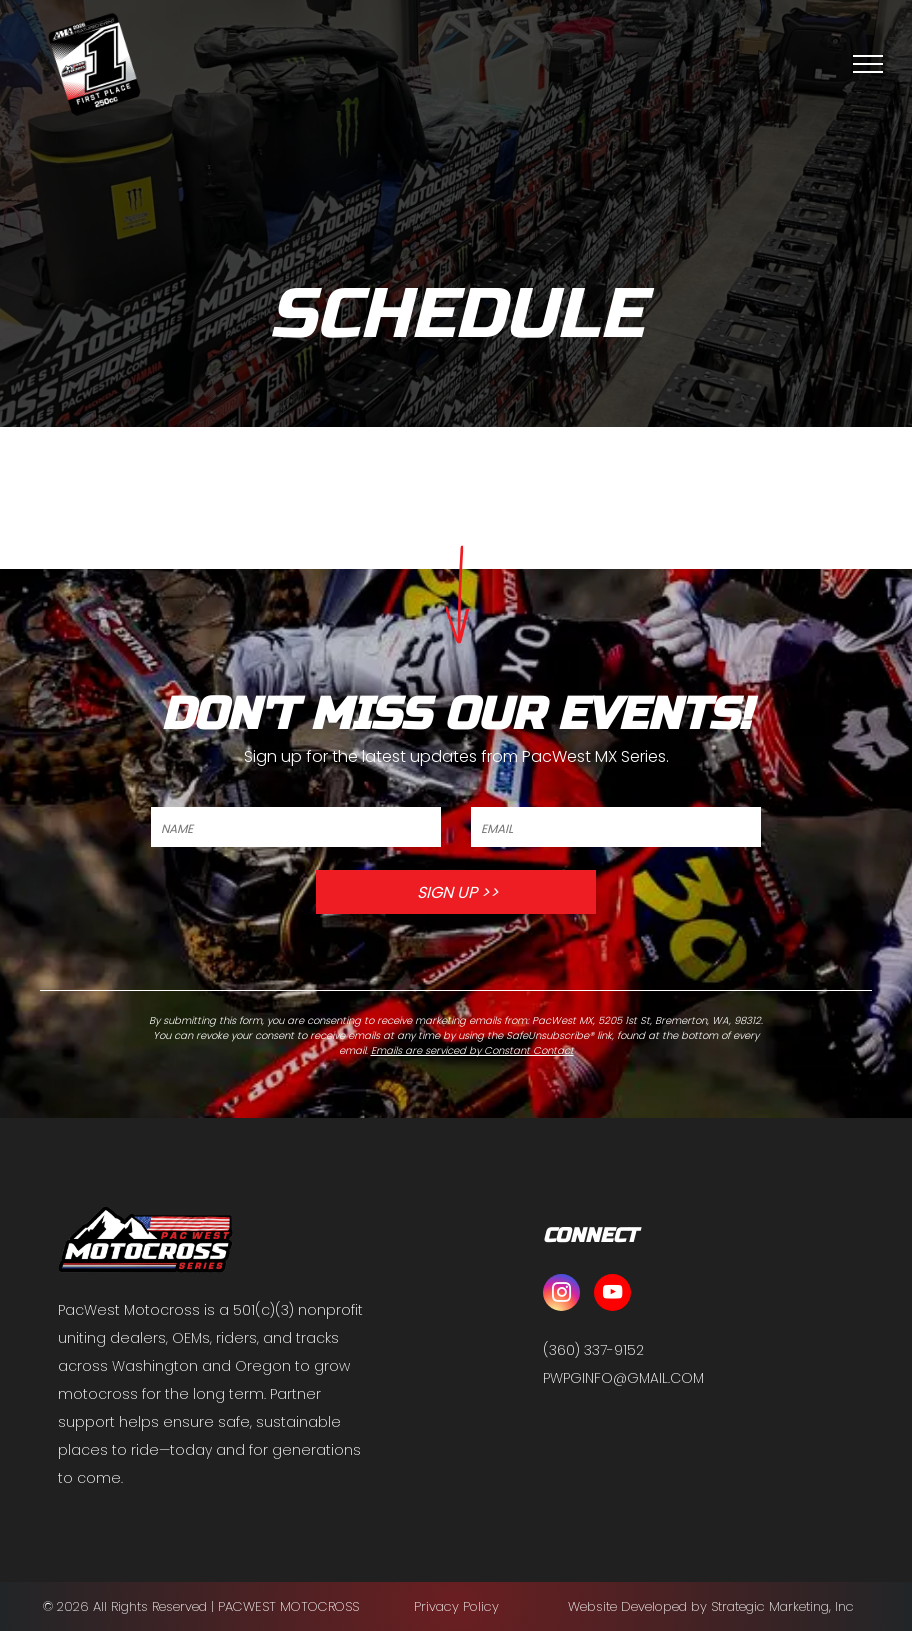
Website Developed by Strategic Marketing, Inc (711, 1606)
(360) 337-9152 (593, 1350)
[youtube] (612, 1295)
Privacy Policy (456, 1606)
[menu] (868, 64)
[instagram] (561, 1295)
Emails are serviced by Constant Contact (472, 1050)
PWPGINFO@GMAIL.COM (623, 1378)
